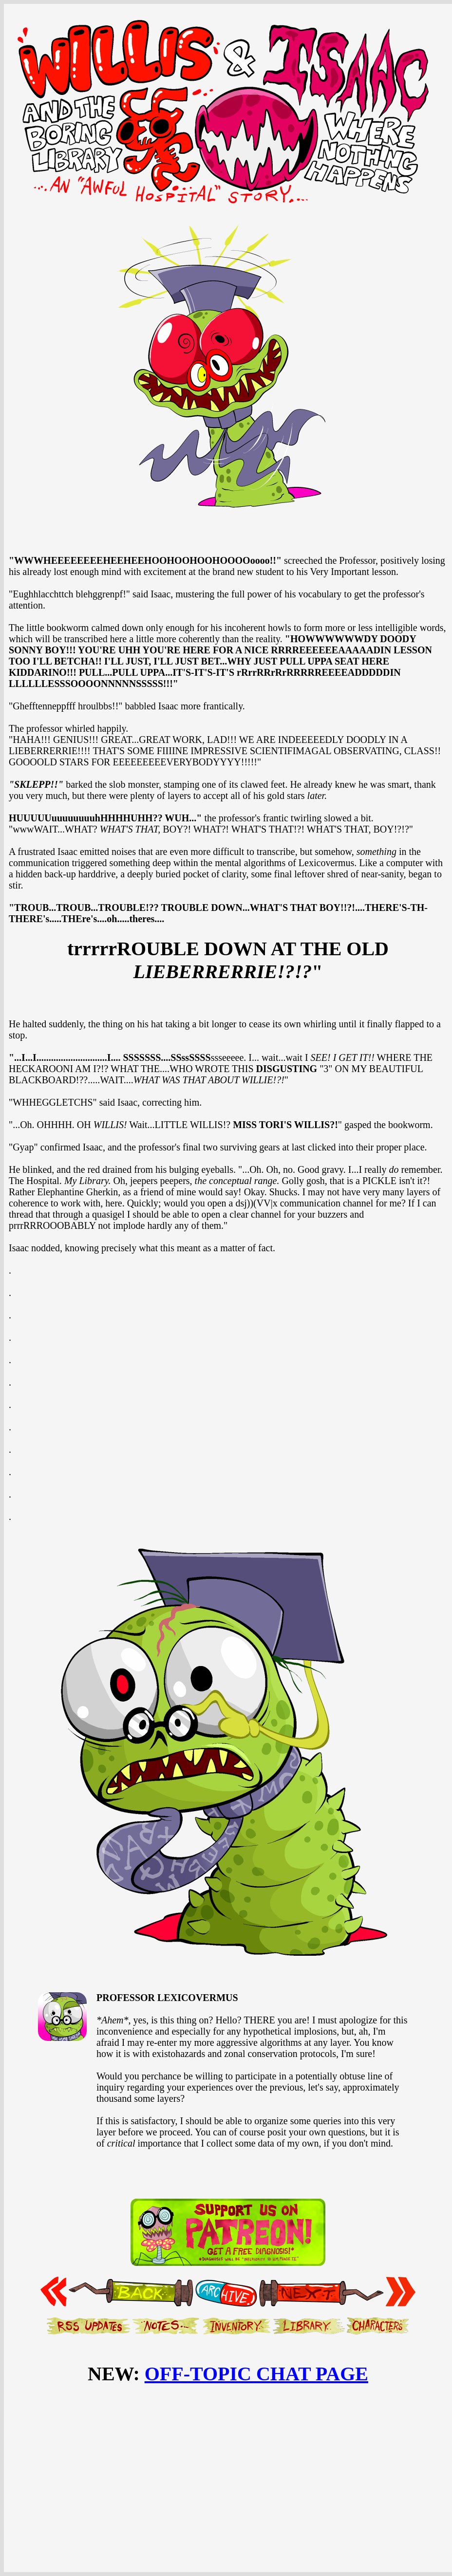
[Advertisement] (228, 2466)
